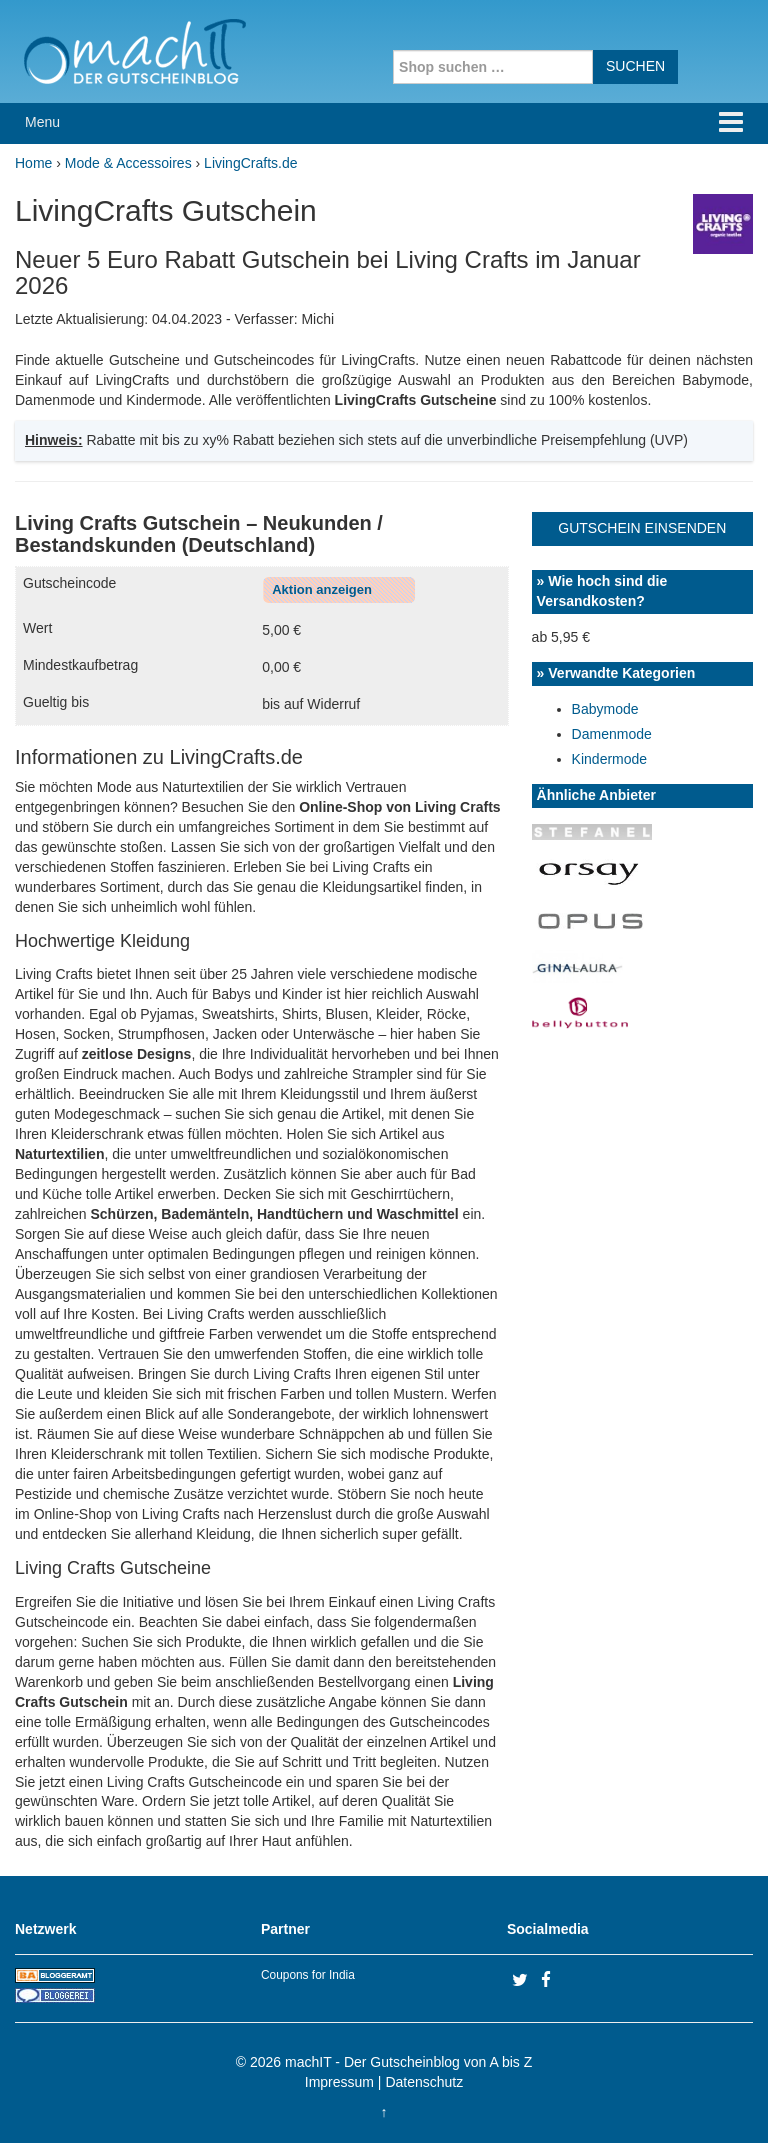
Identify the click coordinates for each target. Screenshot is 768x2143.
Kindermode (610, 759)
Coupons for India (308, 1975)
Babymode (605, 709)
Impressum (339, 2082)
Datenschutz (424, 2082)
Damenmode (612, 734)
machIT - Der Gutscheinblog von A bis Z (408, 2062)
